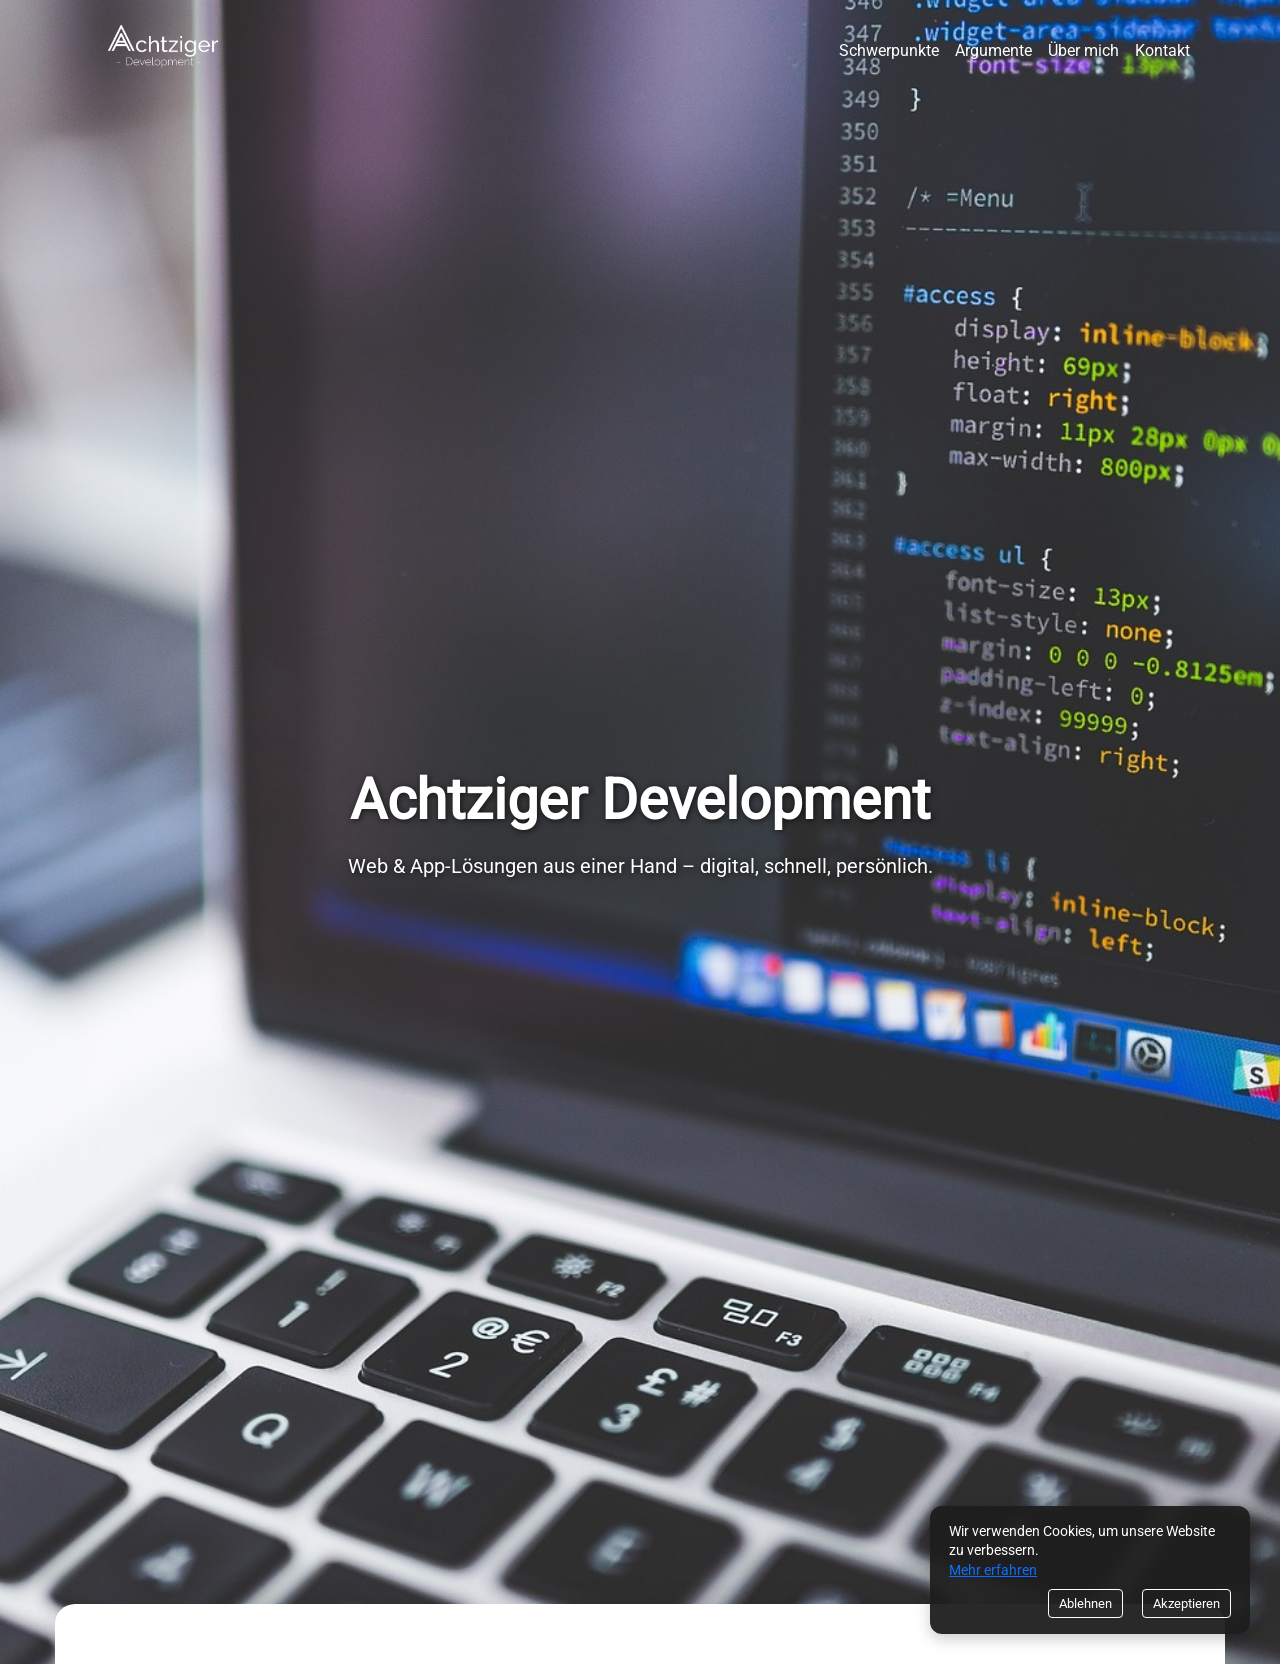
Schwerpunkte (889, 50)
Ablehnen (1085, 1603)
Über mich (1083, 50)
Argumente (993, 50)
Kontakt (1162, 50)
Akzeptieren (1186, 1603)
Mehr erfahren (993, 1570)
